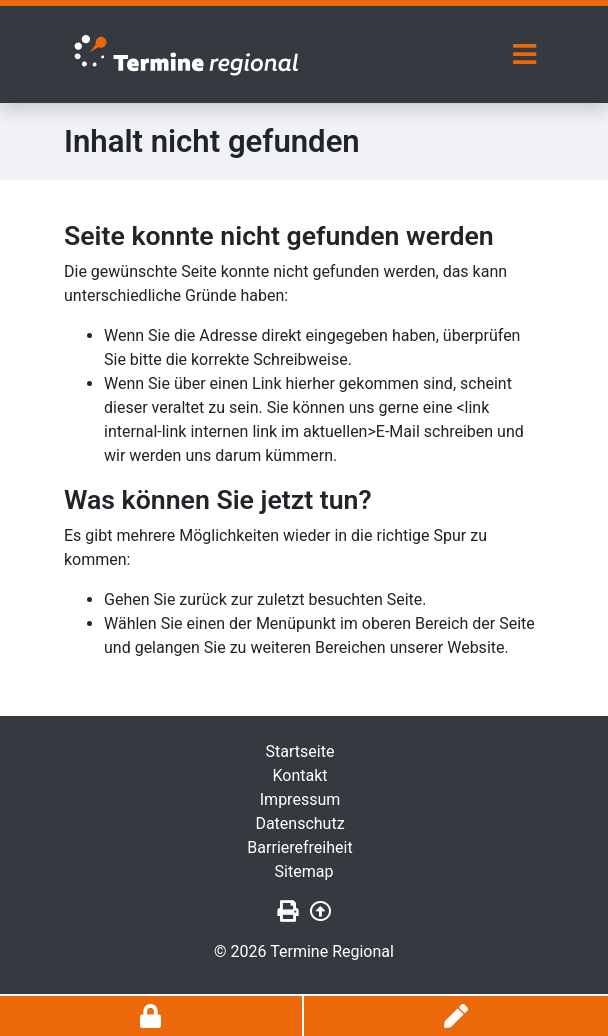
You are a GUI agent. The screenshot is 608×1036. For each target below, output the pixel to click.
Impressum (300, 799)
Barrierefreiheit (299, 847)
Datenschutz (299, 823)
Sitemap (304, 871)
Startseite (300, 751)
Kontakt (299, 775)
